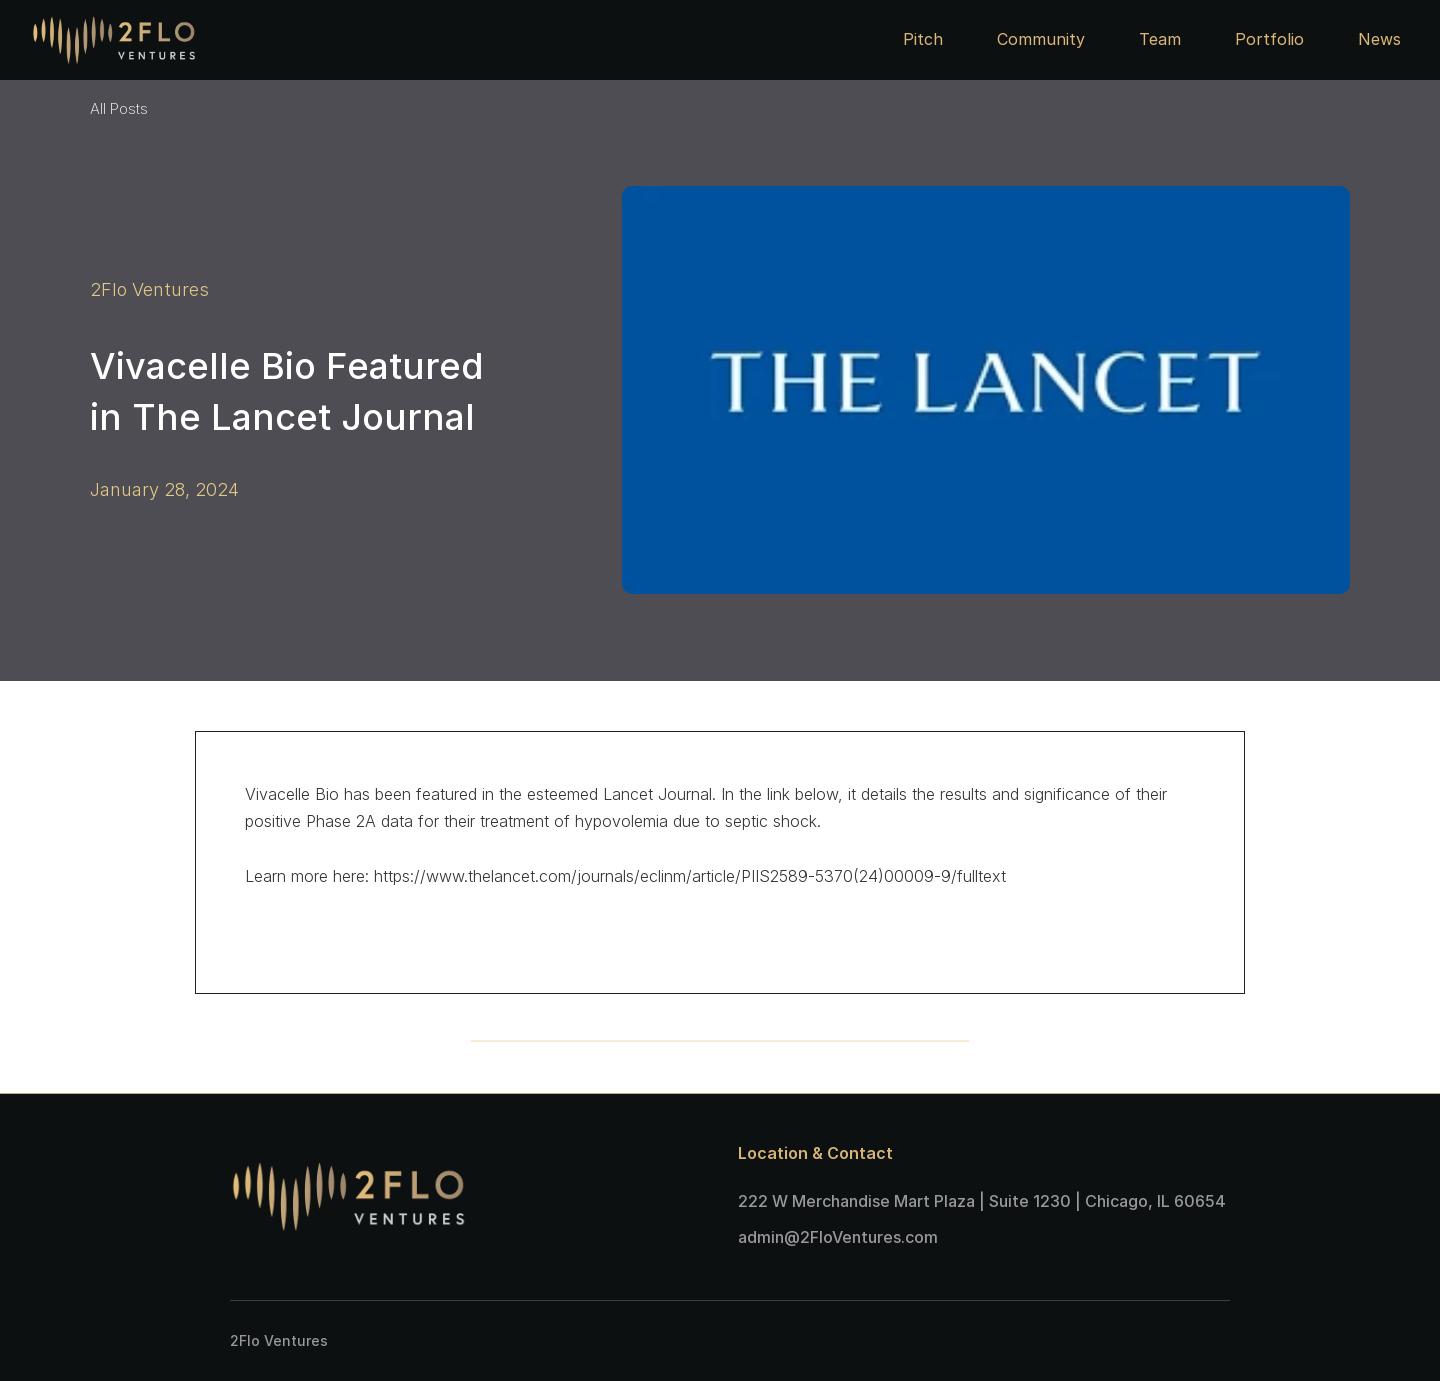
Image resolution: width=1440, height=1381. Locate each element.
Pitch (923, 39)
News (1379, 39)
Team (1160, 39)
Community (1041, 39)
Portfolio (1269, 39)
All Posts (119, 108)
